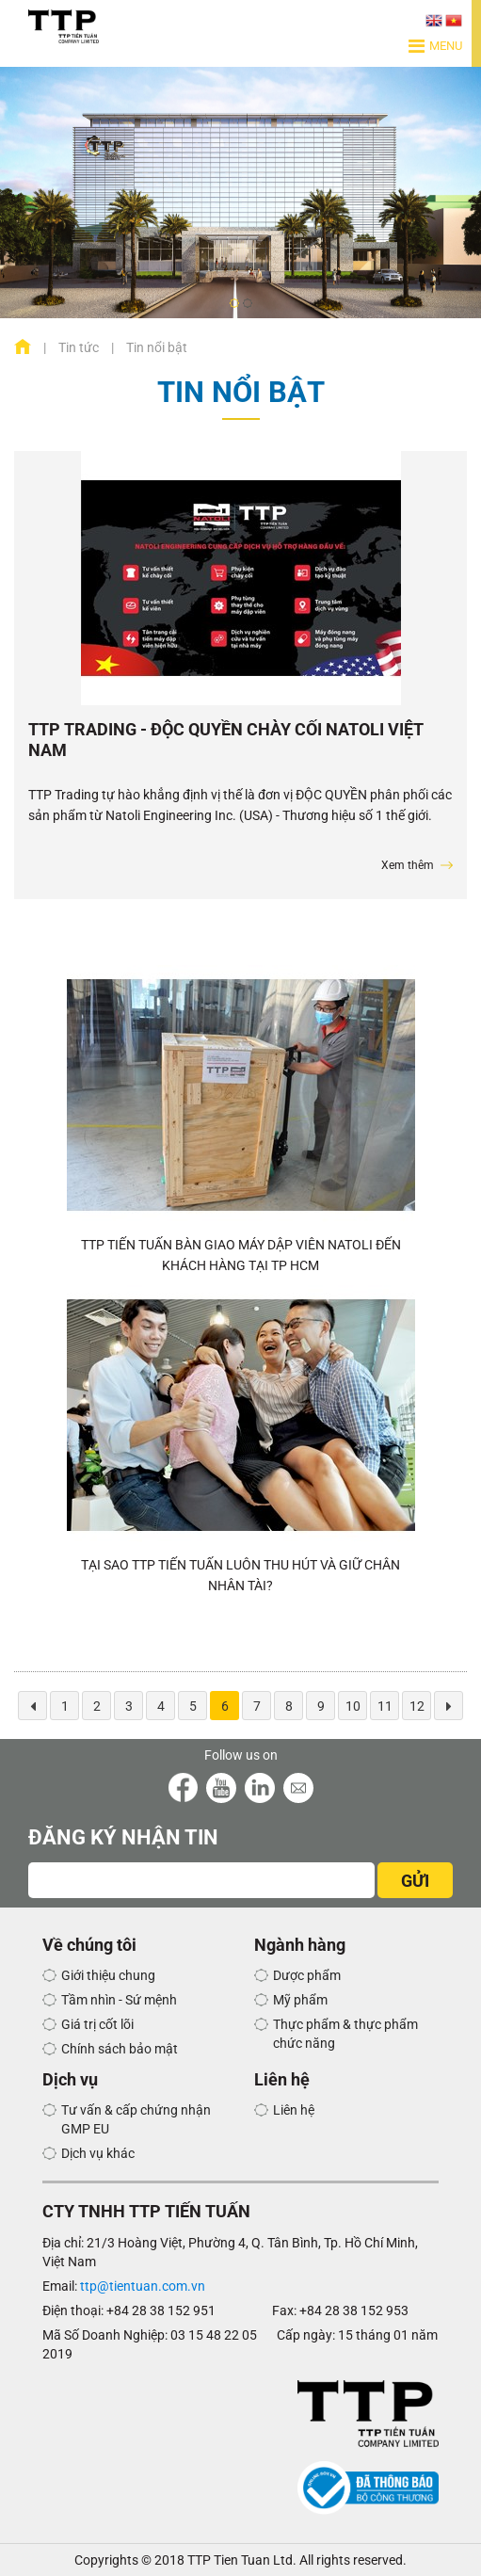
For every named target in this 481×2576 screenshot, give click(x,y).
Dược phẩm (307, 1975)
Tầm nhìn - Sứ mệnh (119, 1999)
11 (385, 1706)
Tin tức (78, 347)
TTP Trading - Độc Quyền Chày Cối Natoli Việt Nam (226, 739)
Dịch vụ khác (98, 2153)
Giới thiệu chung (108, 1975)
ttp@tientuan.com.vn (142, 2286)
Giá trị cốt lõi (97, 2024)
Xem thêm (407, 865)
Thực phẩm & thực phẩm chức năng (345, 2034)
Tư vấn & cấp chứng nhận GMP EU (136, 2119)
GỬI (415, 1881)
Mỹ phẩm (300, 1999)
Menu (435, 46)
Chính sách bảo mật (119, 2048)
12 (417, 1706)
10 (353, 1706)
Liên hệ (293, 2109)
